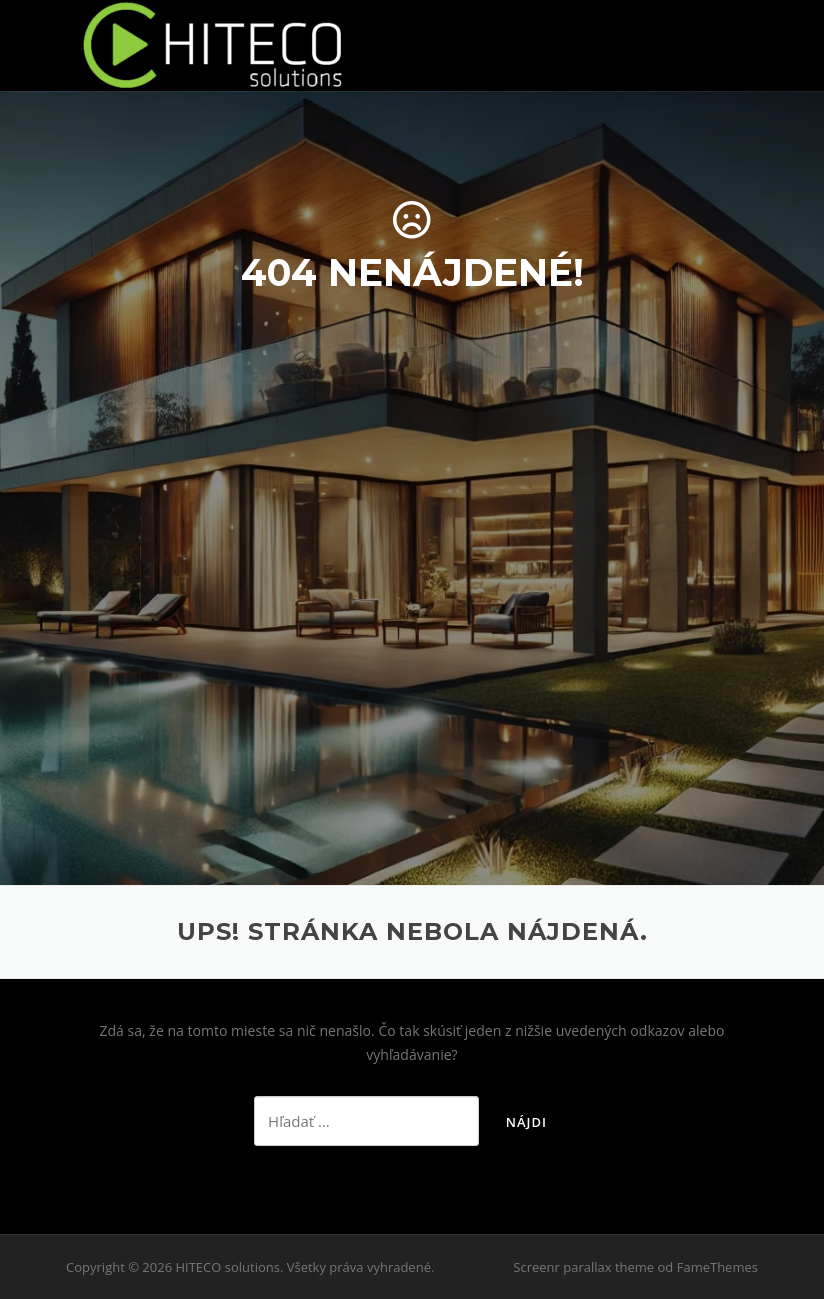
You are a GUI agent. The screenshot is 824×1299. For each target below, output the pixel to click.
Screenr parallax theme (583, 1267)
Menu (740, 42)
